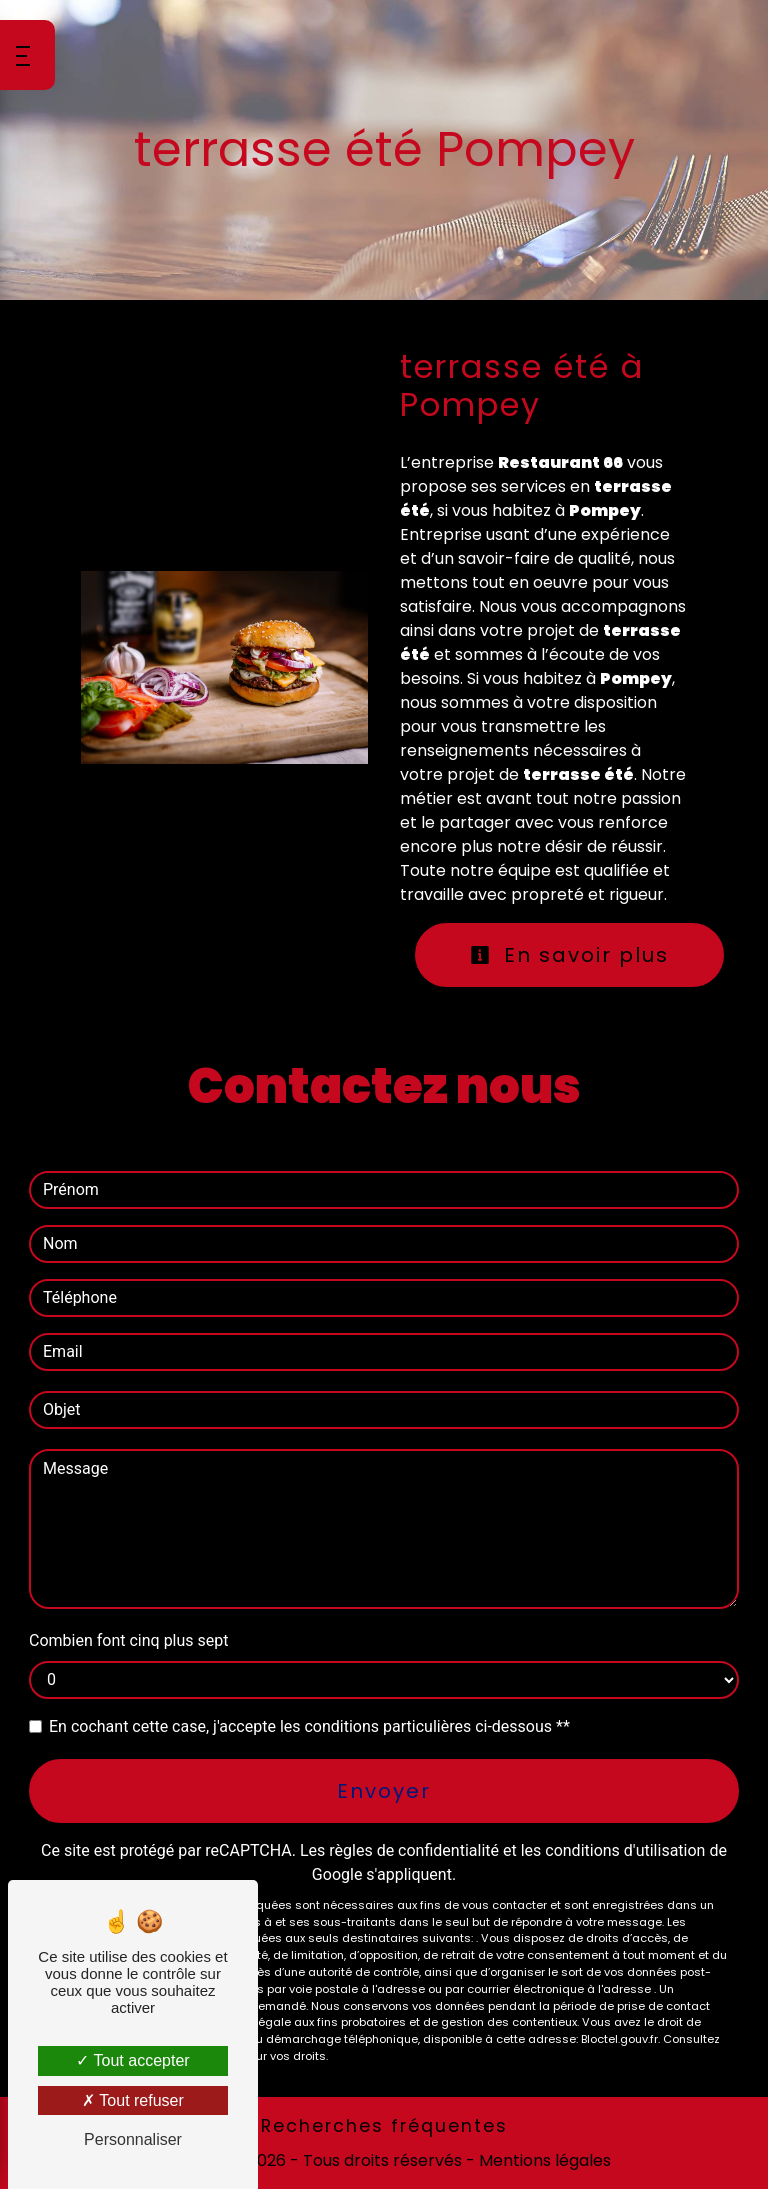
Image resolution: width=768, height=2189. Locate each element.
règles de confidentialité (414, 1850)
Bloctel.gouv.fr (619, 2039)
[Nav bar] (27, 55)
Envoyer (384, 1791)
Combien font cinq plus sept (129, 1640)
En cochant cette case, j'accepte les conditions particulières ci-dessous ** (309, 1726)
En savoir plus (569, 955)
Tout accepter (132, 2060)
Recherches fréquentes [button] (384, 2126)
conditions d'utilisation (625, 1850)
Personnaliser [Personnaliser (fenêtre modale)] (133, 2139)
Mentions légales (543, 2160)
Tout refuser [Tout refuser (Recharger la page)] (133, 2100)
